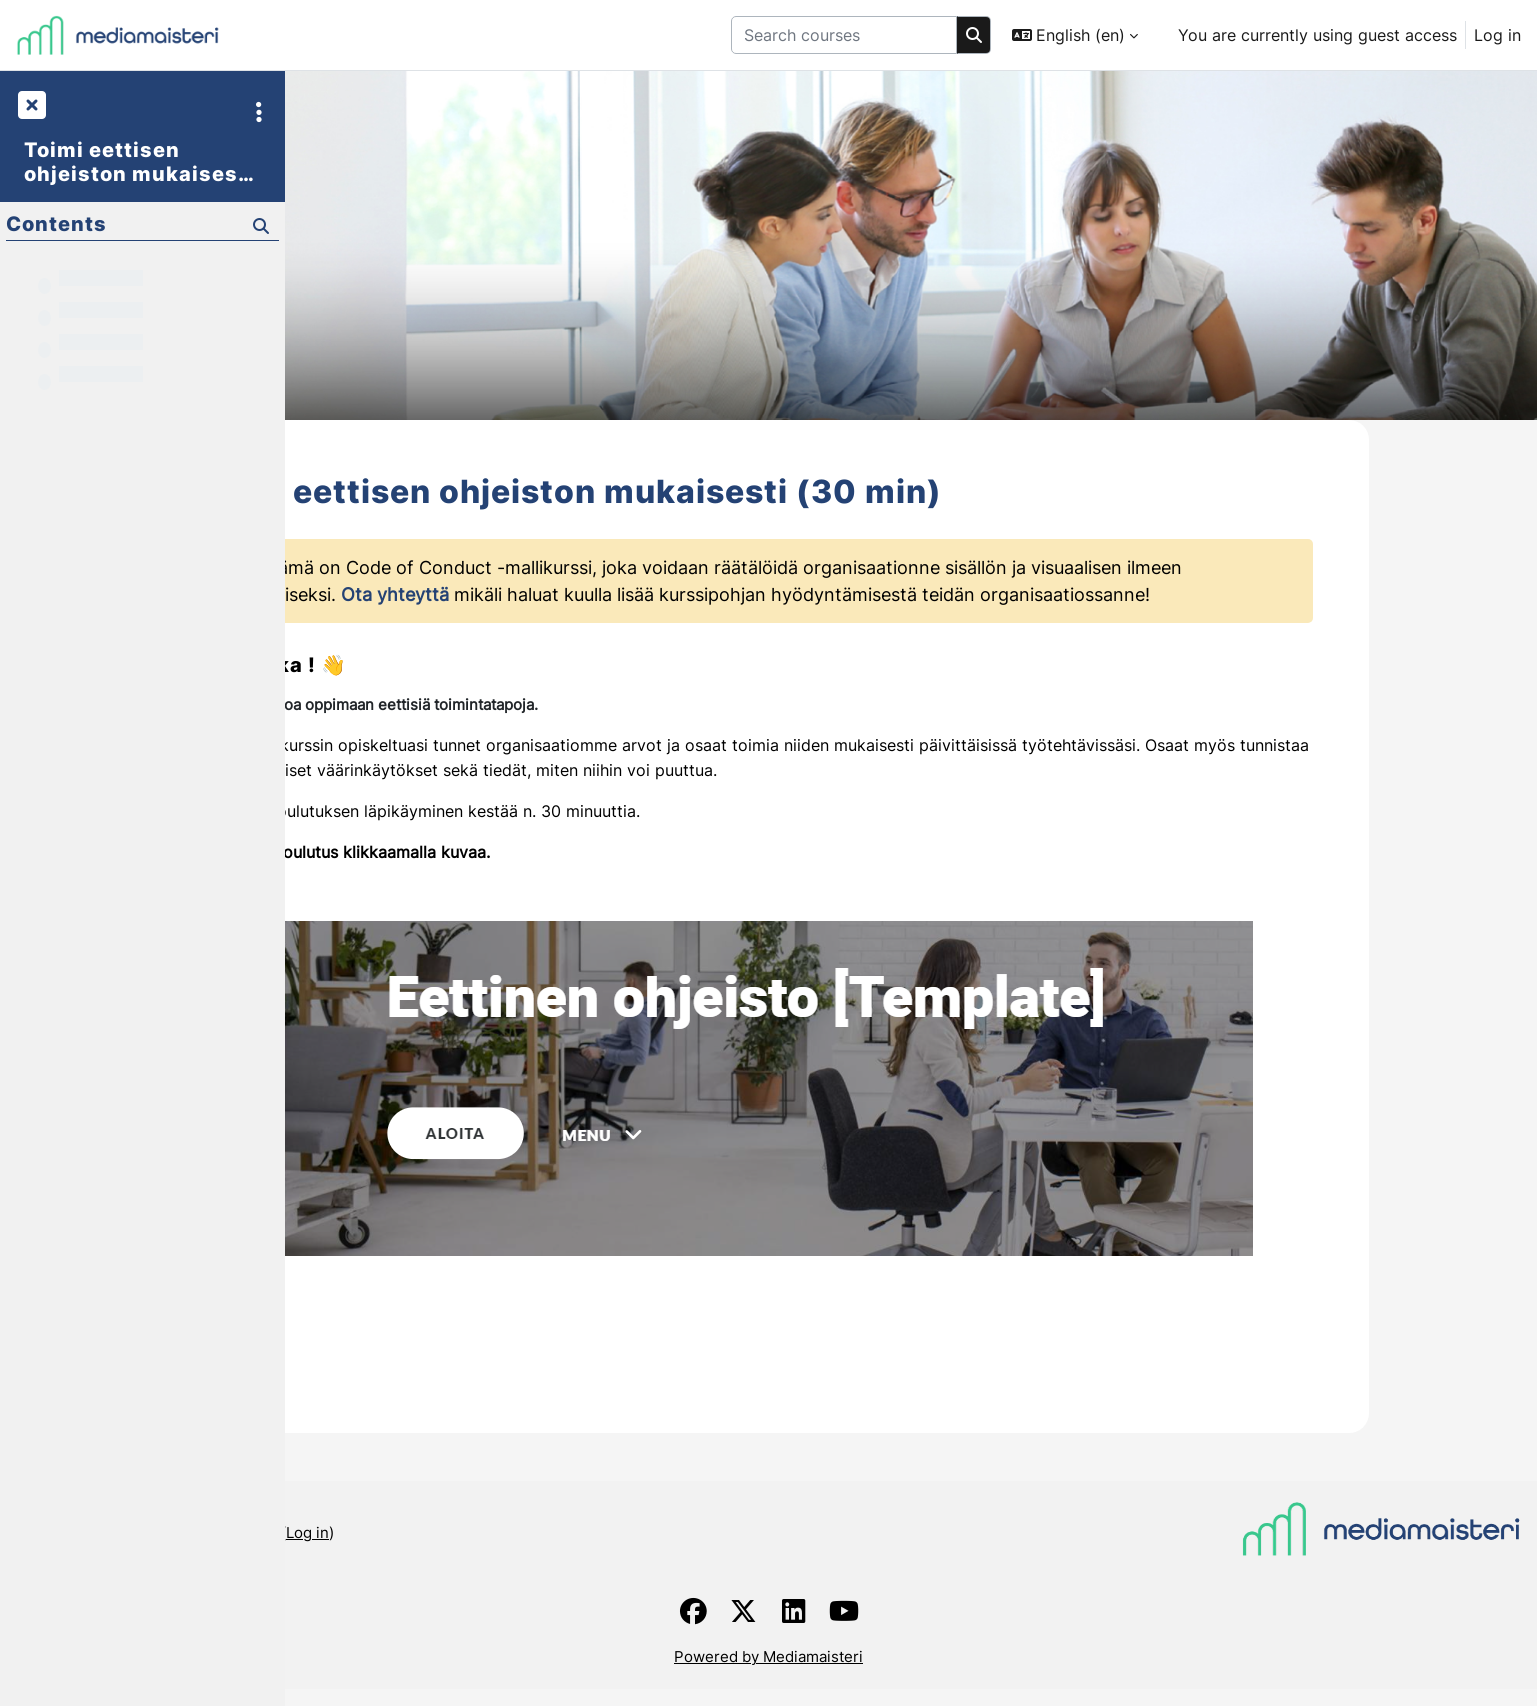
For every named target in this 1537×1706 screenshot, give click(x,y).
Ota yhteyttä (539, 614)
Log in (1497, 35)
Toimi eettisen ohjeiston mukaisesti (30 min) (139, 162)
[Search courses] (844, 35)
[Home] (118, 35)
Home (322, 1640)
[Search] (974, 35)
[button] (1075, 35)
